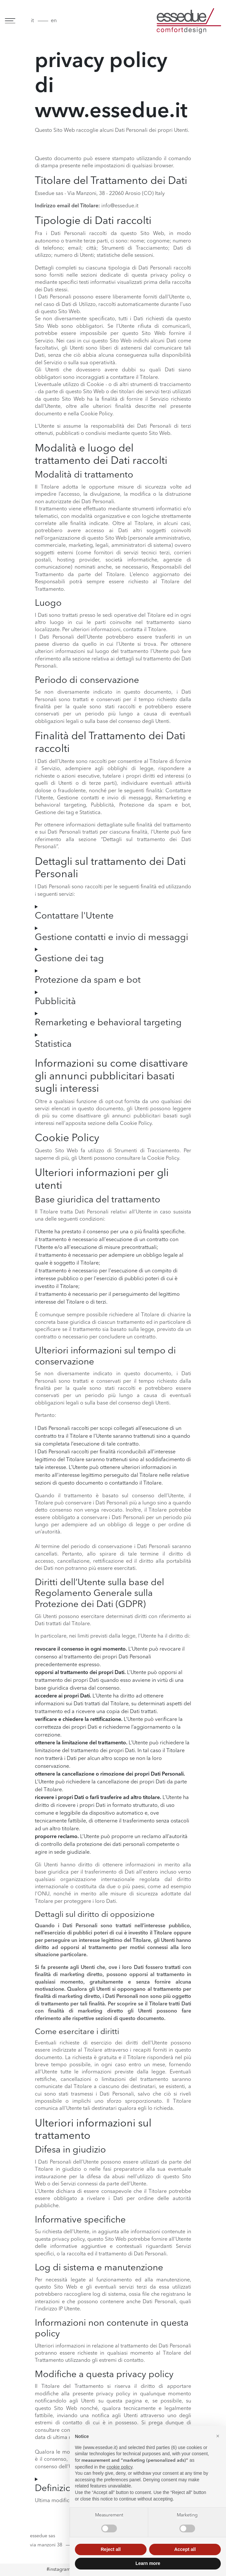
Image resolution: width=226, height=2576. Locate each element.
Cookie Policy (163, 1158)
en (54, 20)
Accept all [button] (185, 2549)
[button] (217, 2436)
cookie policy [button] (119, 2467)
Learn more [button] (147, 2563)
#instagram (59, 2569)
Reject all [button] (110, 2549)
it (32, 20)
